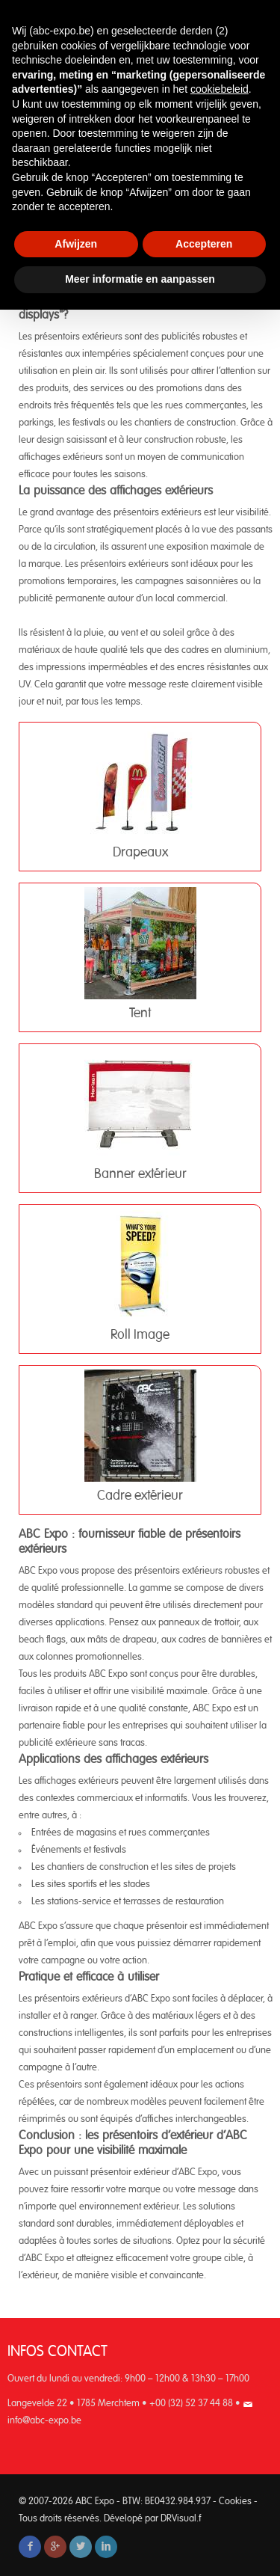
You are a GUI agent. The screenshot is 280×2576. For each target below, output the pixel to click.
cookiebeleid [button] (219, 89)
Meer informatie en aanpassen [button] (140, 279)
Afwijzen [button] (76, 244)
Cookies (235, 2501)
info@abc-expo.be (44, 2421)
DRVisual (178, 2519)
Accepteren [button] (203, 244)
